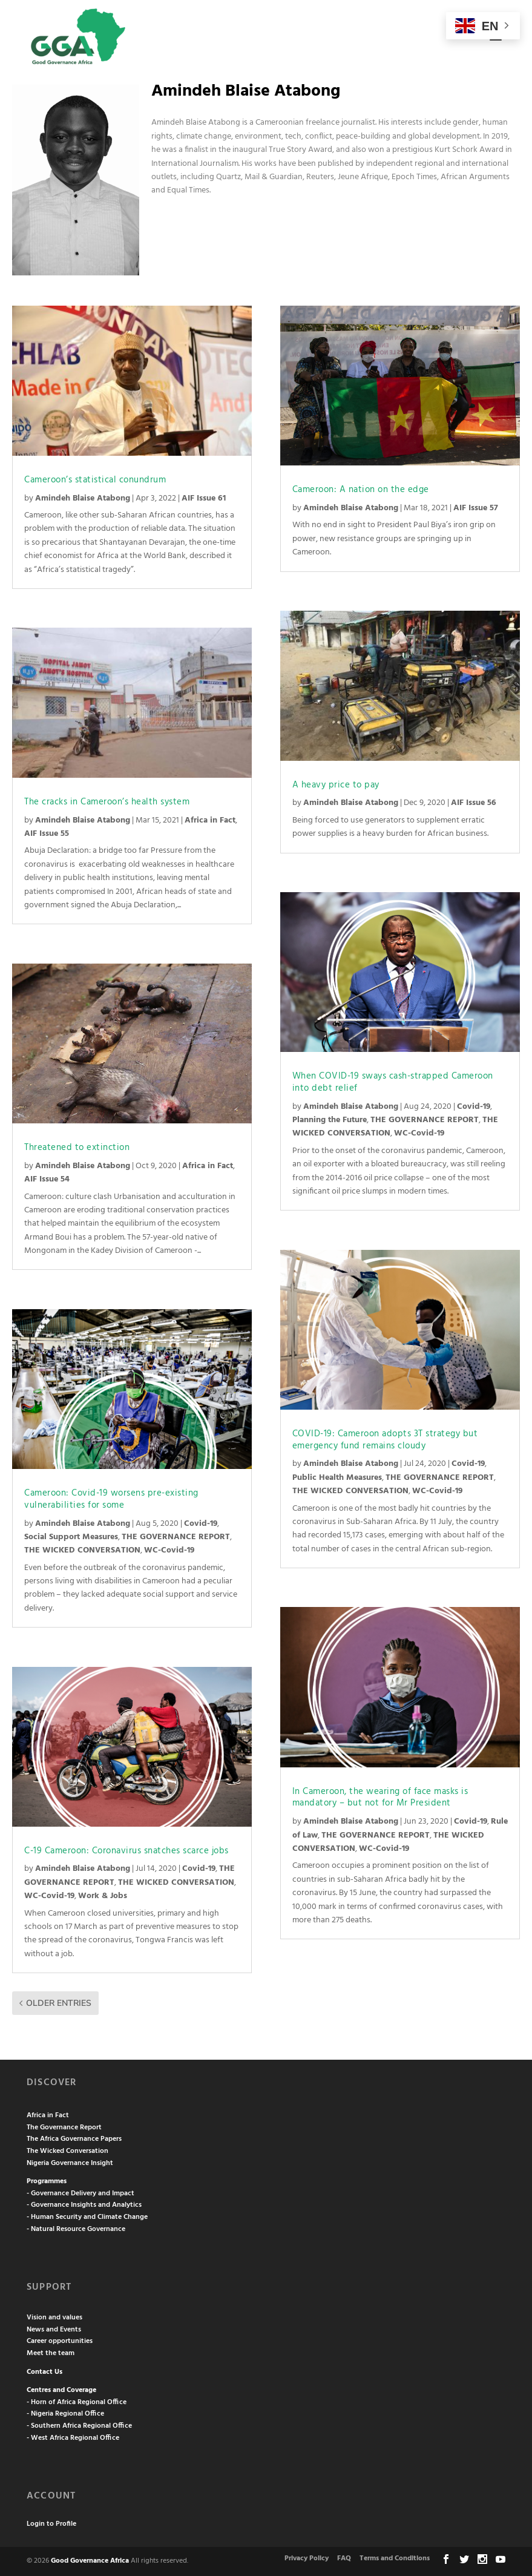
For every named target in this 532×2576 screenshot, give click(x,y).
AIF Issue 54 (47, 1179)
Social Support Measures (71, 1537)
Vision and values (54, 2318)
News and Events (54, 2330)
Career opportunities (60, 2341)
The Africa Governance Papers (74, 2139)
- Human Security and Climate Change (87, 2217)
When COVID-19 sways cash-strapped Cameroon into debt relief (392, 1082)
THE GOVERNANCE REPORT (176, 1537)
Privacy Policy (306, 2558)
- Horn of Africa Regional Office (76, 2402)
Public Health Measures (337, 1478)
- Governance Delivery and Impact (80, 2193)
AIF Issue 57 (475, 508)
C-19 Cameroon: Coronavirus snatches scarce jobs (126, 1851)
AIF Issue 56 (473, 803)
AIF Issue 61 (204, 498)
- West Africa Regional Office (73, 2438)
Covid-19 (200, 1524)
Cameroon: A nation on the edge (360, 489)
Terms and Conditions (395, 2558)
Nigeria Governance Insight (70, 2163)
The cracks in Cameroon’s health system (106, 802)
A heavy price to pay (335, 785)
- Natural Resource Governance (76, 2229)
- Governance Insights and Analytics (84, 2205)
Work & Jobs (102, 1896)
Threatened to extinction (77, 1147)
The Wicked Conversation (67, 2151)
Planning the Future (329, 1120)
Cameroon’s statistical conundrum (95, 480)
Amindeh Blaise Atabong (82, 498)
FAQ (344, 2558)
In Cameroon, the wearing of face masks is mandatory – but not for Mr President (380, 1797)
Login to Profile (51, 2524)
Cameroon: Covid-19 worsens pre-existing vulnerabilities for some (111, 1499)
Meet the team (50, 2353)
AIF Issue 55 (46, 834)
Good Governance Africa (90, 2561)
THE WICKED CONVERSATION (82, 1550)
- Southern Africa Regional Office (79, 2426)
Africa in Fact (210, 820)
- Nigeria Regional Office (65, 2414)
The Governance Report (64, 2127)
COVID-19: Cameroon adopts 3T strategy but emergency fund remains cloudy (385, 1440)
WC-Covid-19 (169, 1550)
